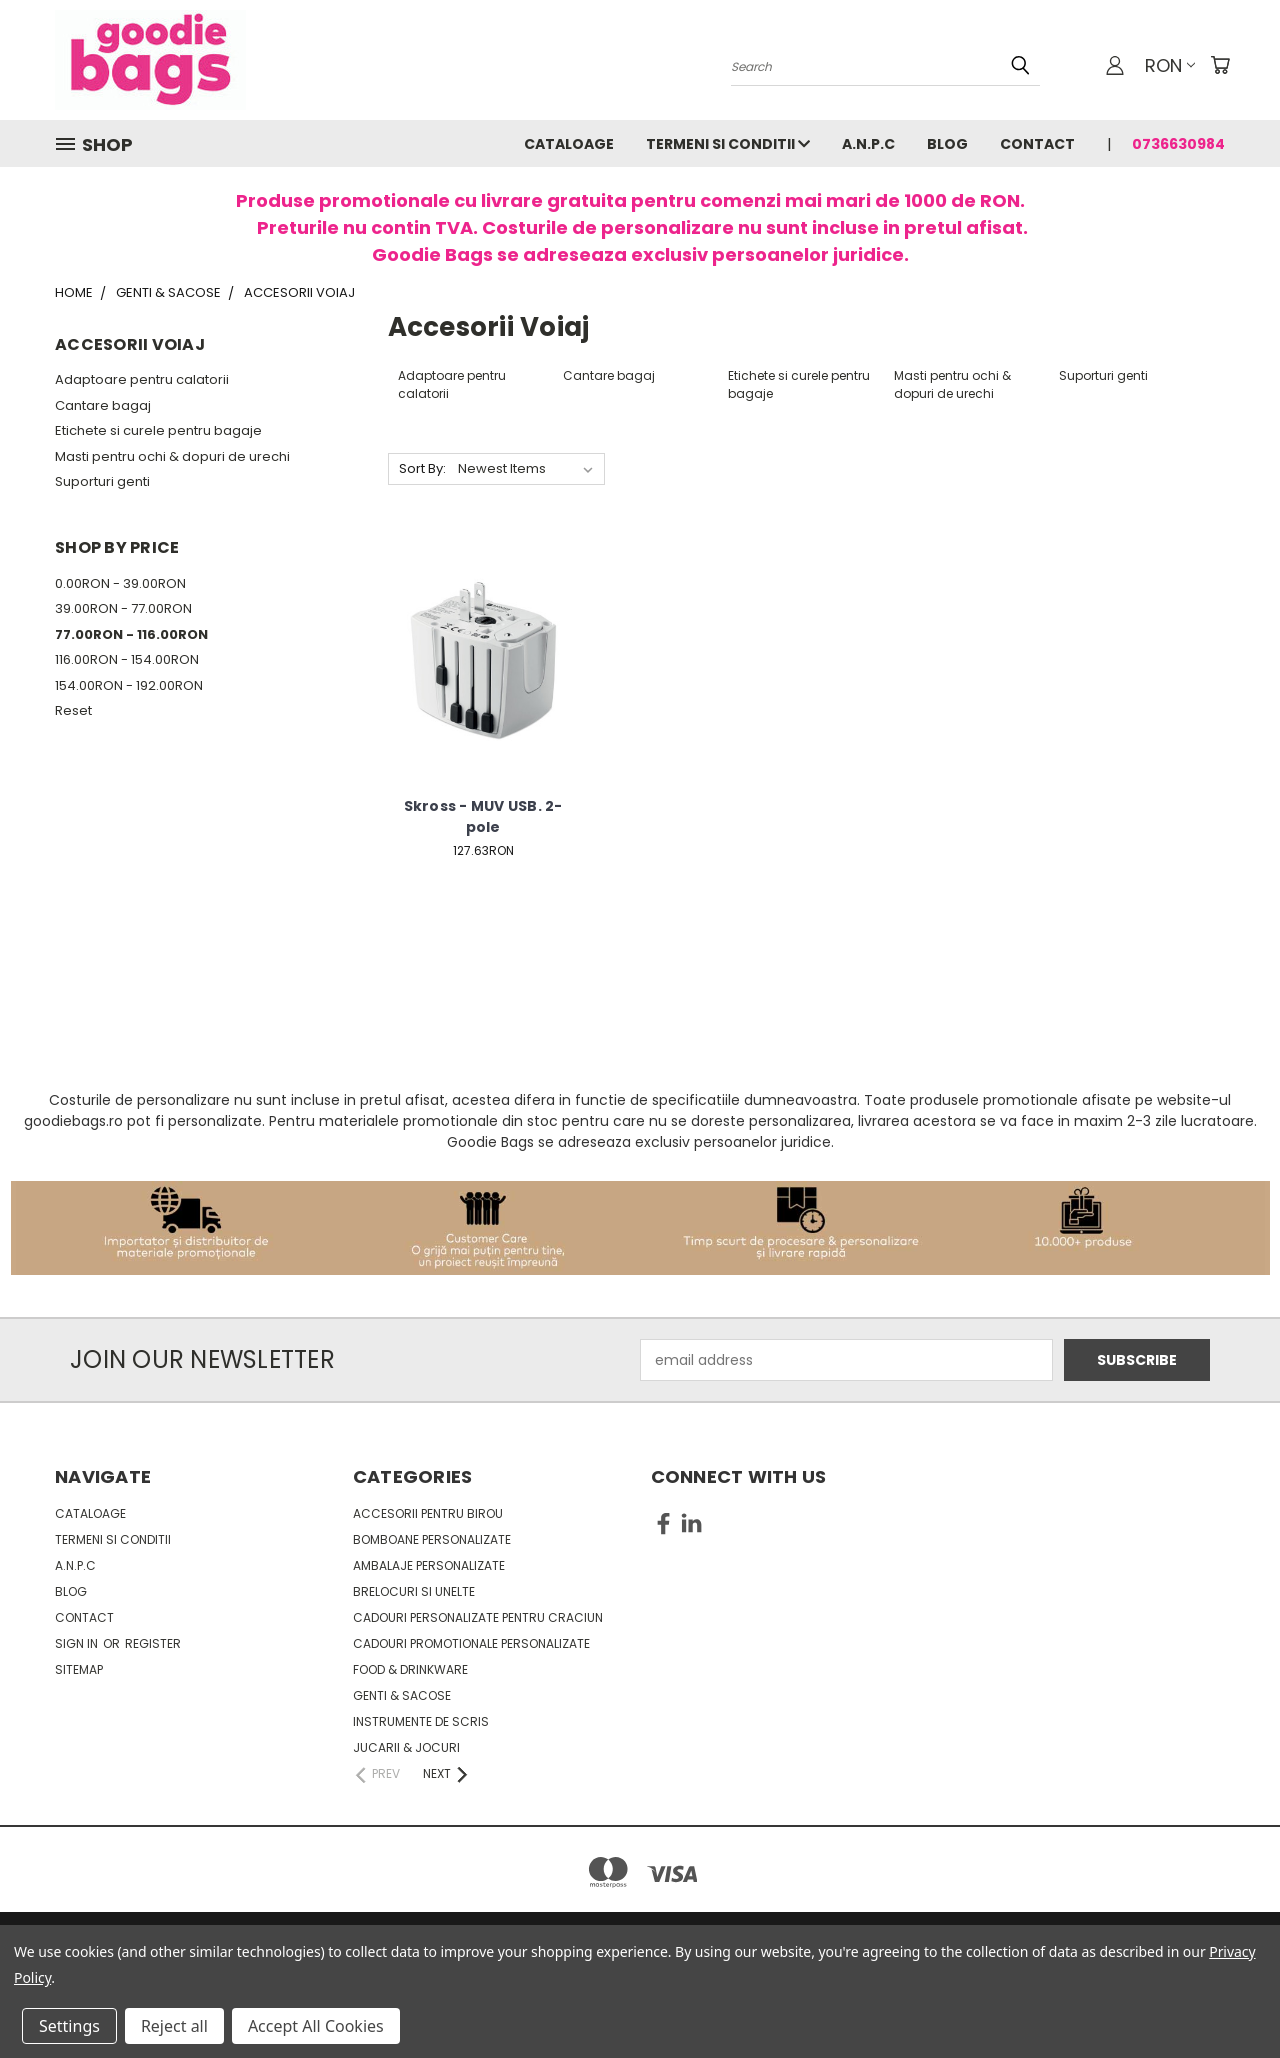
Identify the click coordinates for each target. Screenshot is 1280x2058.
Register (153, 1643)
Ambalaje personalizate (429, 1565)
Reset (73, 710)
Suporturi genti (102, 481)
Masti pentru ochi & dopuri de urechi (172, 456)
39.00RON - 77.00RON (123, 608)
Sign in (78, 1643)
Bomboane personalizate (432, 1539)
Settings (69, 2026)
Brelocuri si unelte (414, 1591)
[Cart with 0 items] (1220, 65)
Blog (947, 144)
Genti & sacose (402, 1695)
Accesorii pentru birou (428, 1513)
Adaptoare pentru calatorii (142, 379)
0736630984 (1178, 144)
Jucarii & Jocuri (406, 1747)
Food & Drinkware (410, 1669)
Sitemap (79, 1669)
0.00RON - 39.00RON (120, 583)
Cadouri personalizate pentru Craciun (478, 1617)
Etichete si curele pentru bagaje (158, 430)
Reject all (174, 2026)
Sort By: (422, 468)
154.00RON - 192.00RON (129, 685)
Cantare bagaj (103, 405)
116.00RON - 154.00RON (127, 659)
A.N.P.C (868, 144)
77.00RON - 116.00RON (131, 634)
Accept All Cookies (316, 2026)
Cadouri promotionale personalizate (471, 1643)
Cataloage (569, 144)
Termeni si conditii (728, 144)
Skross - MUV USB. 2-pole (483, 816)
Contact (1037, 144)
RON (1170, 65)
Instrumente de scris (421, 1721)
